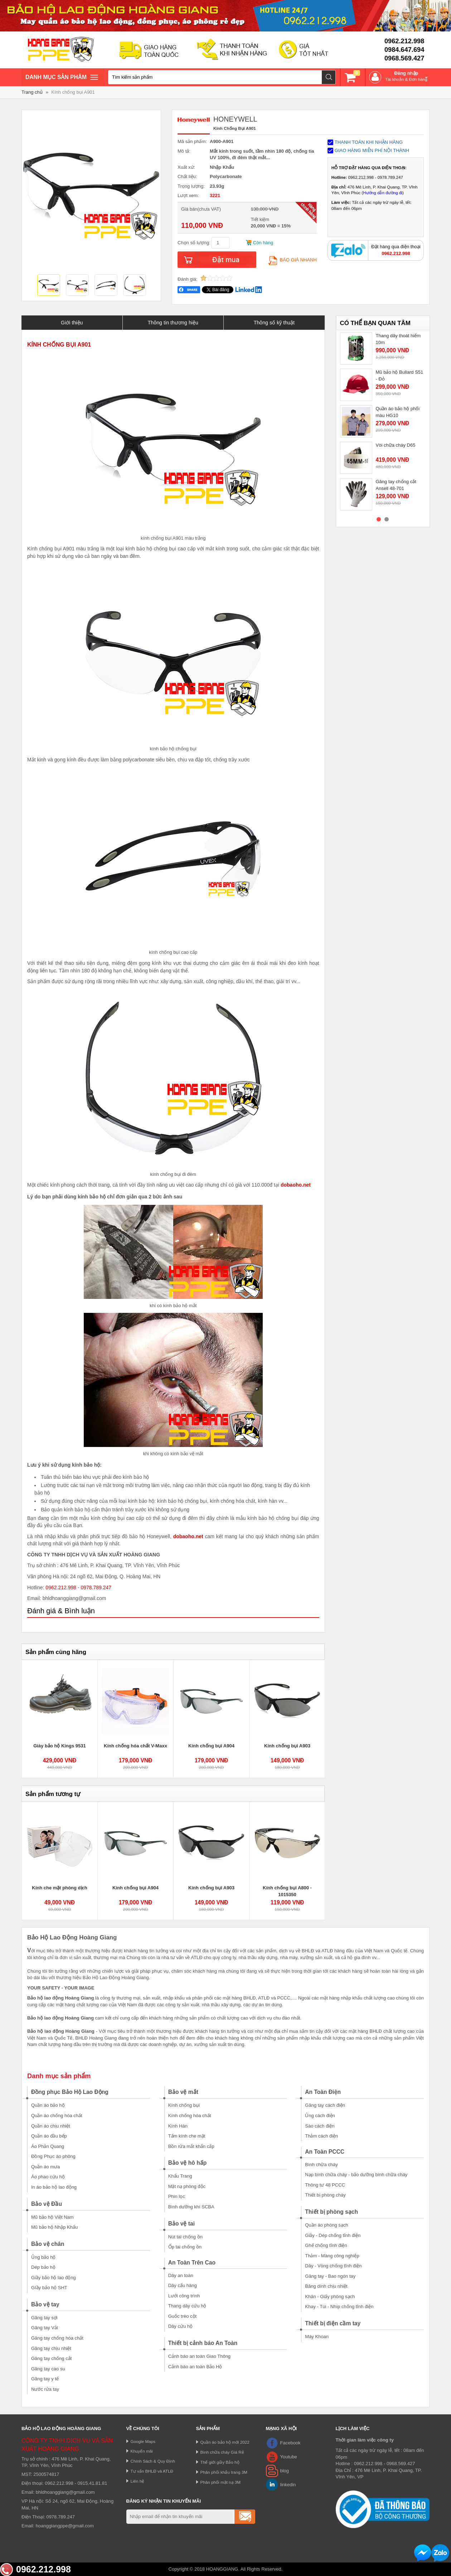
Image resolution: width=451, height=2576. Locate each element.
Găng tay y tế (45, 2378)
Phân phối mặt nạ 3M (220, 2482)
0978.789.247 (96, 1587)
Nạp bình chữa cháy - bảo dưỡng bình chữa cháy (356, 2174)
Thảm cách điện (321, 2136)
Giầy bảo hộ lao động (53, 2277)
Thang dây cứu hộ (187, 2305)
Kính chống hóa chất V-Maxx (135, 1745)
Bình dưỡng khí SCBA (191, 2206)
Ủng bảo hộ (43, 2257)
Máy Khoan (317, 2336)
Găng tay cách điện (325, 2105)
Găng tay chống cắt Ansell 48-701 (396, 485)
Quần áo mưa (45, 2166)
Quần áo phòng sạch (326, 2225)
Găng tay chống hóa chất (57, 2338)
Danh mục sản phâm (61, 78)
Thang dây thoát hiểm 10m (398, 339)
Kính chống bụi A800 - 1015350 (287, 1891)
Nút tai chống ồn (185, 2236)
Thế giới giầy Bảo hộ (219, 2462)
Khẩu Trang (180, 2176)
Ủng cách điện (320, 2115)
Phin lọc (176, 2196)
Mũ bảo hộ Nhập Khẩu (54, 2227)
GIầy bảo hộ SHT (49, 2287)
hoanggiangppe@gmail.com (65, 2525)
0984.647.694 (404, 49)
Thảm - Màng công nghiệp (332, 2255)
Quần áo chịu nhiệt (50, 2126)
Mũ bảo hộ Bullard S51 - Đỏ (399, 375)
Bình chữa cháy (321, 2164)
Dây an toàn (180, 2275)
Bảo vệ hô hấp (187, 2163)
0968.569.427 (404, 58)
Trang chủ (32, 92)
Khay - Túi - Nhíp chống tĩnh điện (339, 2306)
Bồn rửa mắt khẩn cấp (191, 2146)
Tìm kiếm (329, 77)
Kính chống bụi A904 (211, 1745)
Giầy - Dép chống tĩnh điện (332, 2235)
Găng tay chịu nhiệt (51, 2348)
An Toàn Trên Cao (191, 2262)
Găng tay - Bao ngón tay (330, 2276)
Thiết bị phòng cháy (325, 2195)
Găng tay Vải (44, 2327)
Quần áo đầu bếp (49, 2136)
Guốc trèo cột (182, 2316)
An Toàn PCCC (324, 2152)
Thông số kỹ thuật (274, 322)
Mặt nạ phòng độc (186, 2186)
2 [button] (386, 519)
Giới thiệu (72, 322)
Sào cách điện (319, 2126)
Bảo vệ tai (181, 2224)
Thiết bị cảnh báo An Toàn (203, 2343)
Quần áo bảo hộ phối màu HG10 (398, 412)
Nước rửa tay (45, 2389)
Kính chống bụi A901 (73, 92)
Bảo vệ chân (47, 2244)
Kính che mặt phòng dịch (59, 1887)
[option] (48, 286)
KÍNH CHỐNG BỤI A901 (59, 345)
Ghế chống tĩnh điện (326, 2245)
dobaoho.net (296, 1185)
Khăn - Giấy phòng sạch (330, 2296)
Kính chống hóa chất (189, 2115)
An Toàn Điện (323, 2092)
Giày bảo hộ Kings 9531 (59, 1745)
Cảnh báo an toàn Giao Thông (199, 2356)
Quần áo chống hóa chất (56, 2115)
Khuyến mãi (142, 2451)
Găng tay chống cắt (51, 2358)
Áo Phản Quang (47, 2146)
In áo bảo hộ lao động (54, 2187)
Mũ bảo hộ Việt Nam (52, 2217)
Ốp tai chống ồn (185, 2246)
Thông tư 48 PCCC (325, 2185)
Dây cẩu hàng (182, 2285)
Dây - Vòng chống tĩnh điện (333, 2265)
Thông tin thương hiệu (173, 322)
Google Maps (143, 2441)
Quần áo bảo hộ (48, 2105)
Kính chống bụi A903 (287, 1745)
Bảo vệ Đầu (46, 2204)
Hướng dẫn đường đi (382, 192)
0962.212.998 (404, 41)
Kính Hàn (178, 2126)
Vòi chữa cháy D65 (396, 445)
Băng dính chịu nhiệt (326, 2286)
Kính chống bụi (184, 2105)
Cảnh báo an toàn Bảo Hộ (195, 2366)
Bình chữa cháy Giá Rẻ (222, 2452)
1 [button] (379, 519)
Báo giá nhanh (292, 260)
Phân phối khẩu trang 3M (224, 2472)
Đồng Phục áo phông (53, 2156)
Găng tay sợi (44, 2317)
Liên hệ (138, 2481)
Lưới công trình (184, 2295)
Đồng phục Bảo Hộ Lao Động (69, 2092)
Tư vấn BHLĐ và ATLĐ (152, 2471)
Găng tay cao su (48, 2368)
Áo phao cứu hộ (48, 2176)
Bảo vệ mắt (183, 2092)
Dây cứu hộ (180, 2326)
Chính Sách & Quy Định (153, 2461)
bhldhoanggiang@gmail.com (65, 2492)
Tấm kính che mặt (186, 2136)
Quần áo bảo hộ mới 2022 (224, 2442)
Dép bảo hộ (43, 2267)
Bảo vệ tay (45, 2304)
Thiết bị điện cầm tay (332, 2323)
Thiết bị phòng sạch (331, 2212)
